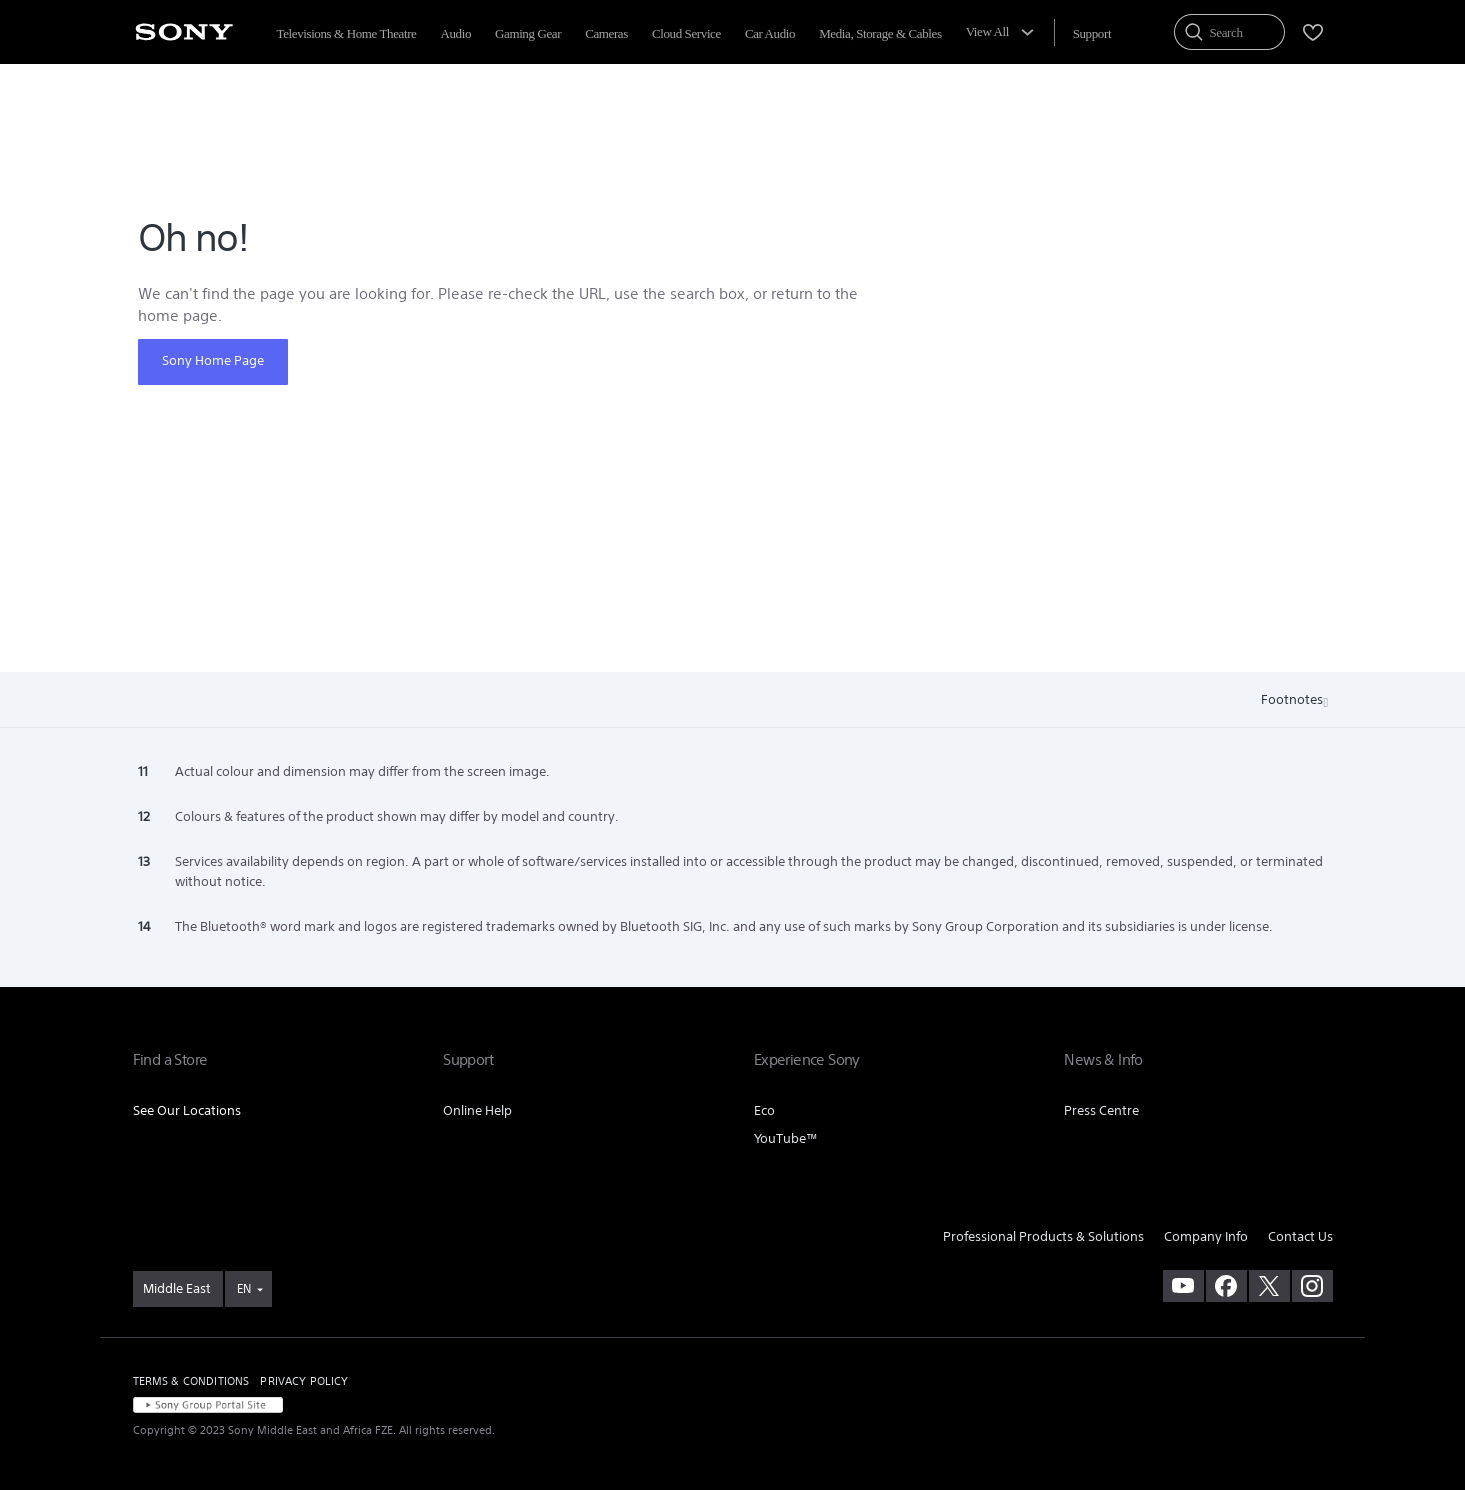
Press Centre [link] (1101, 1110)
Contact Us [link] (1300, 1236)
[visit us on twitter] (1269, 1286)
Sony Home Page (213, 360)
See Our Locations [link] (187, 1110)
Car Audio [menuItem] (770, 33)
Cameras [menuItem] (606, 33)
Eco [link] (764, 1110)
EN (244, 1288)
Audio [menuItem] (455, 33)
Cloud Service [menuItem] (686, 33)
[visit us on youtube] (1183, 1286)
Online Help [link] (477, 1110)
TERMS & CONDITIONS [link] (191, 1381)
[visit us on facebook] (1226, 1286)
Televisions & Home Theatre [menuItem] (347, 33)
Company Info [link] (1206, 1236)
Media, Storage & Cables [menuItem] (880, 33)
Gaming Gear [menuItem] (528, 33)
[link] (178, 1289)
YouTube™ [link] (786, 1138)
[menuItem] (1092, 33)
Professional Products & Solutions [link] (1043, 1236)
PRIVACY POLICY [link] (304, 1381)
